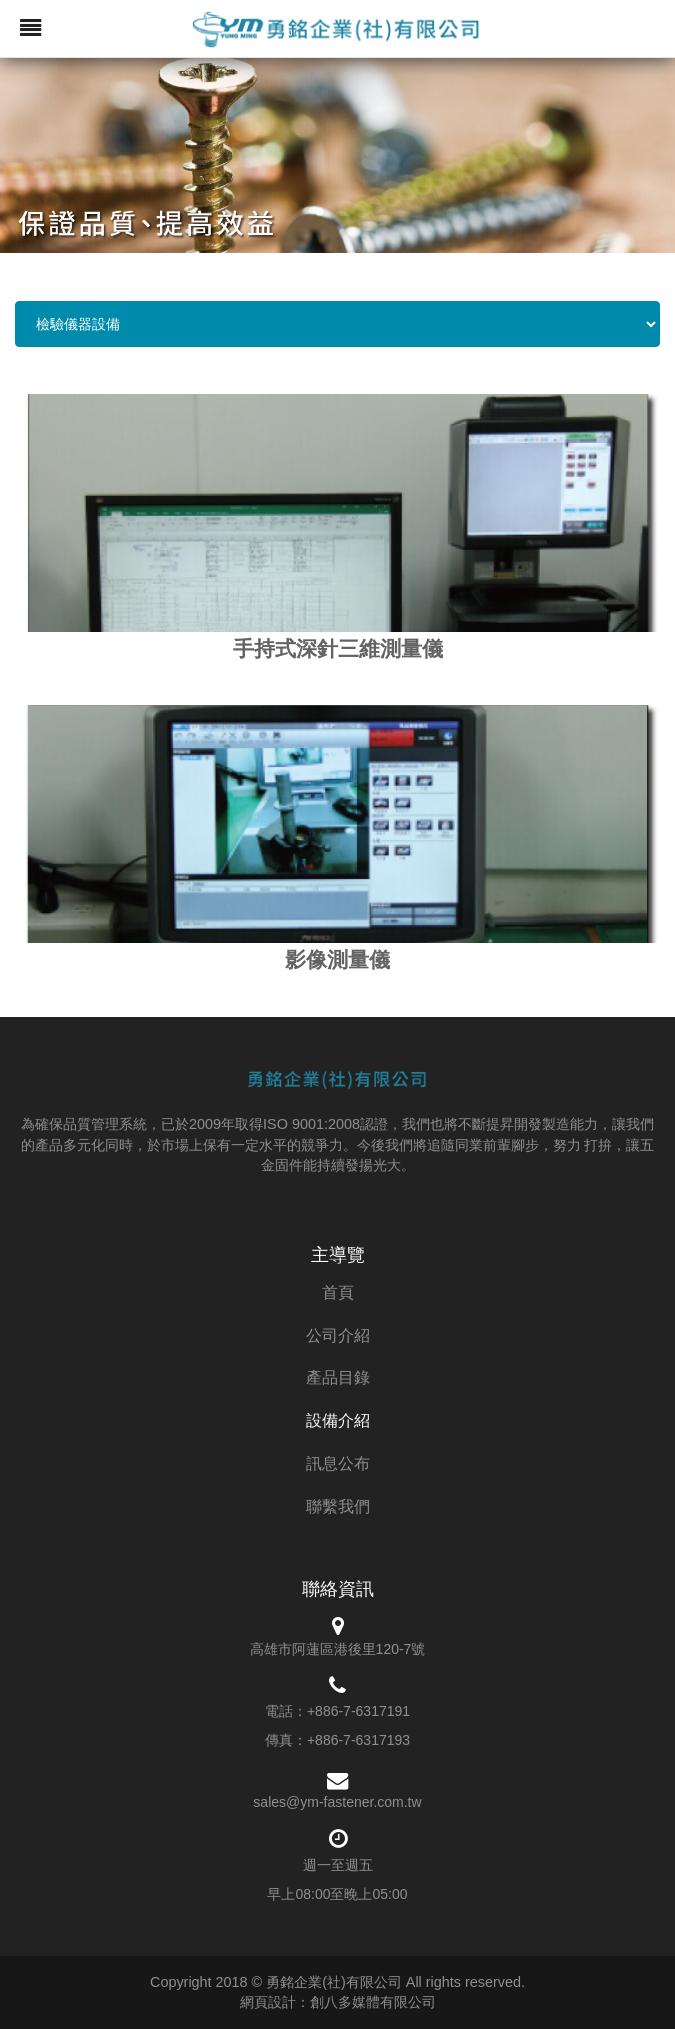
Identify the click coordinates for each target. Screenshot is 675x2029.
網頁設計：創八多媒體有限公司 (338, 2002)
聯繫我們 (338, 1506)
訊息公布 (338, 1463)
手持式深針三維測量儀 (338, 648)
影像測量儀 (337, 959)
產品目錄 (338, 1377)
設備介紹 (338, 1420)
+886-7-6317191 (358, 1711)
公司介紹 (338, 1335)
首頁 (338, 1292)
